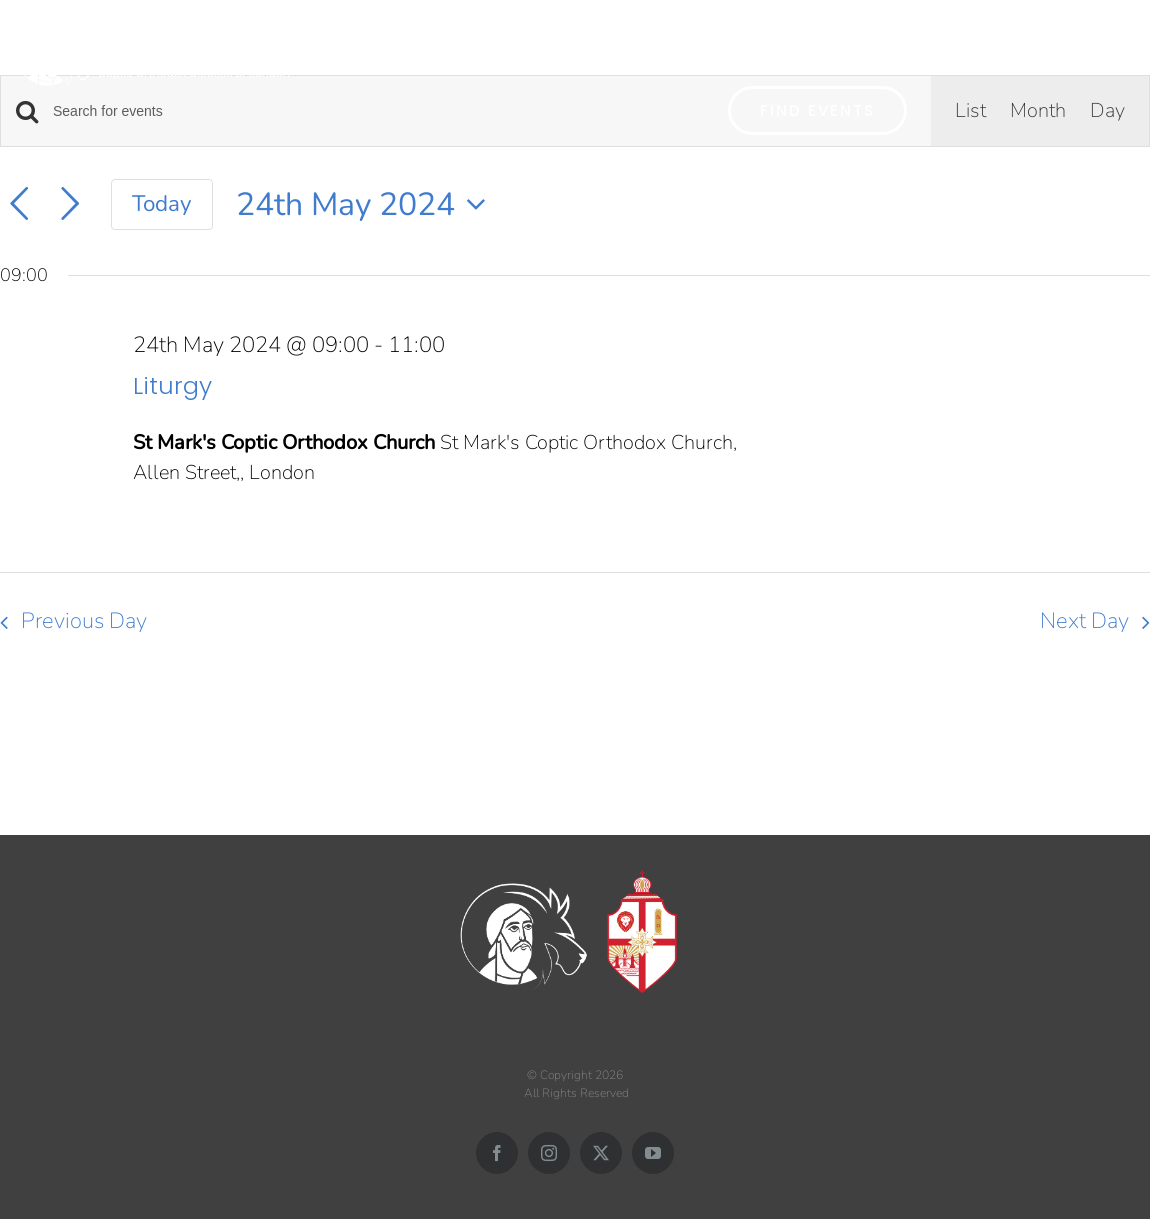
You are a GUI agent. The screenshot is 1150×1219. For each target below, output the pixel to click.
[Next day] (70, 204)
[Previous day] (19, 204)
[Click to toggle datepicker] (367, 204)
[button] (1112, 47)
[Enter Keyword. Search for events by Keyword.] (378, 111)
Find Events (817, 110)
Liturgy (172, 385)
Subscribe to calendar (1025, 694)
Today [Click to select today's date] (162, 203)
